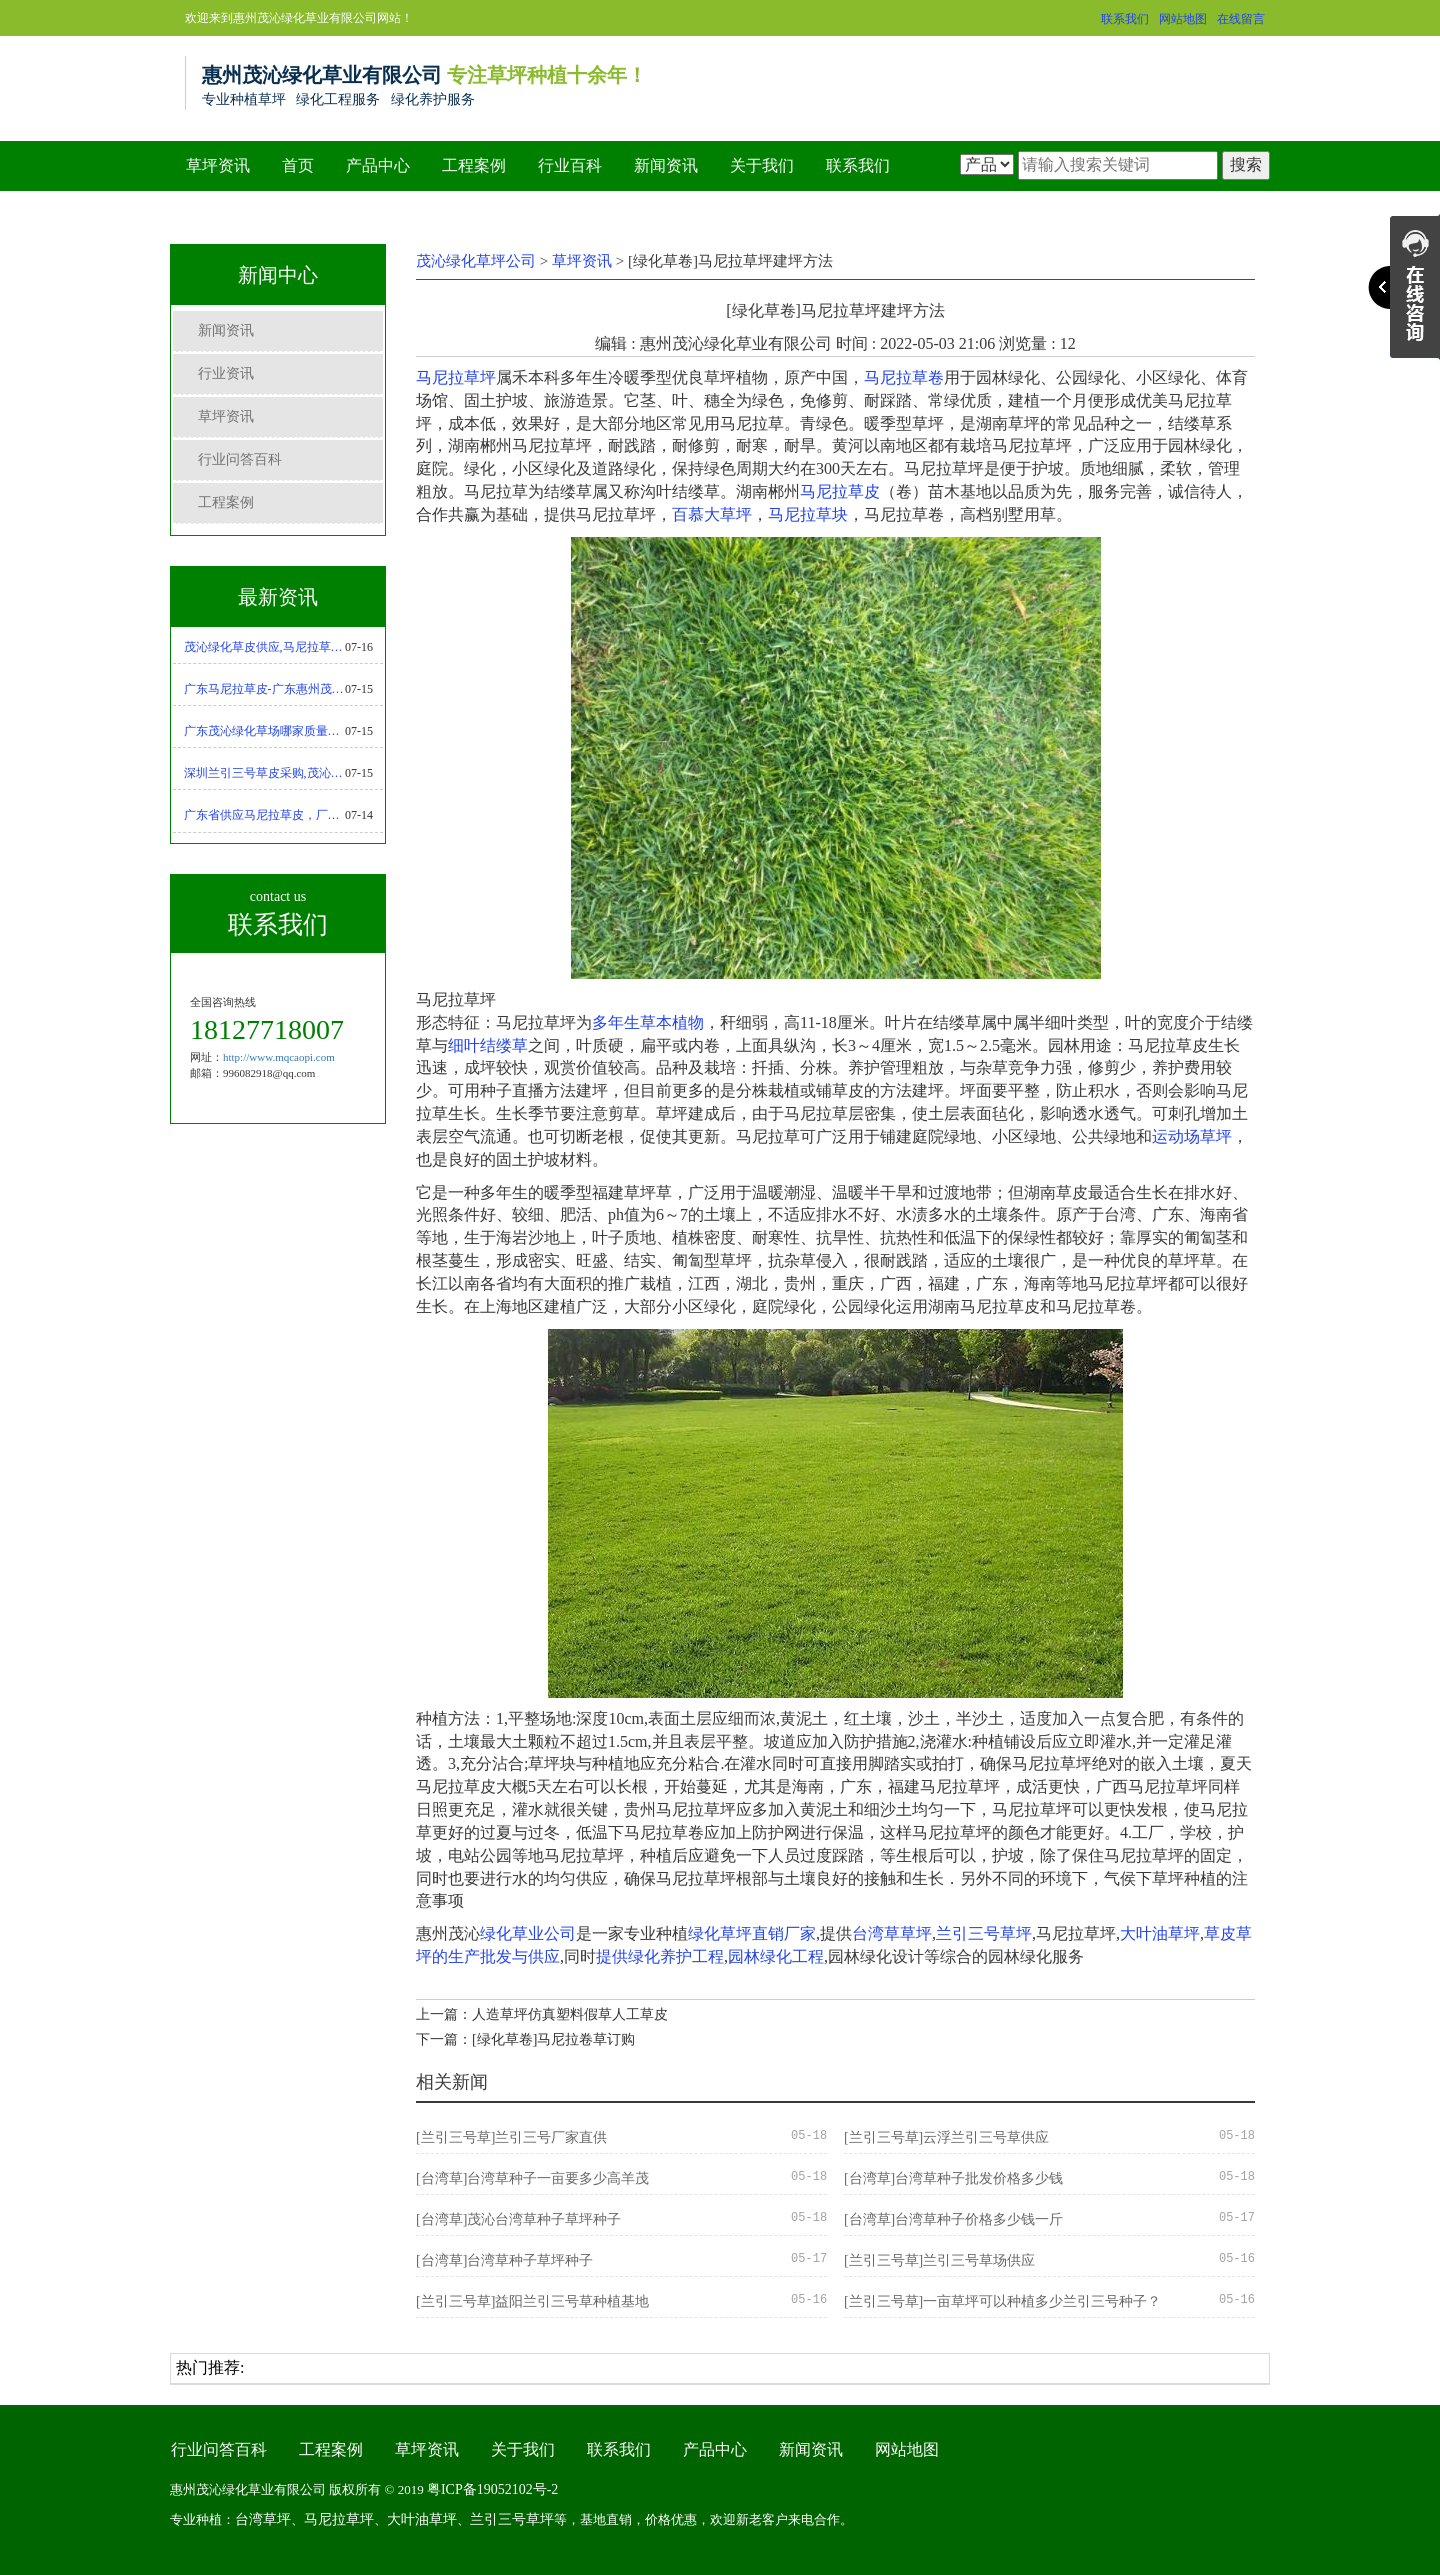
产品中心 (378, 165)
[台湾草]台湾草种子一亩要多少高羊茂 (532, 2178)
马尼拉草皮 (840, 491)
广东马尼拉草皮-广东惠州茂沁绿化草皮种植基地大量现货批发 (265, 689)
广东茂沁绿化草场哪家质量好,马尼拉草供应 (265, 731)
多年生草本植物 (648, 1022)
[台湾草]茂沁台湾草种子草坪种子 (518, 2219)
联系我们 (1125, 19)
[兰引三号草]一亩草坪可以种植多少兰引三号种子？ (1002, 2301)
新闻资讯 (666, 165)
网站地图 (1183, 19)
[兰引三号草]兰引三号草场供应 (939, 2260)
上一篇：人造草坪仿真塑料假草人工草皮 (542, 2014)
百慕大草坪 (712, 514)
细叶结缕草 (488, 1045)
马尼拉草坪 (456, 377)
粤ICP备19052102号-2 (492, 2489)
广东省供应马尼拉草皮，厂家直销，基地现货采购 (265, 815)
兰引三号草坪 (984, 1933)
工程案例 (474, 165)
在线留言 (1241, 19)
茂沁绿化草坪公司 (476, 261)
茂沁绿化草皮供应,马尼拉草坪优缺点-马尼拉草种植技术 (265, 647)
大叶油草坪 (1160, 1933)
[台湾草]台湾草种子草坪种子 (504, 2260)
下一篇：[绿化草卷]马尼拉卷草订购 (525, 2039)
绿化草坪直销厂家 (752, 1933)
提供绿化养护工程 (660, 1956)
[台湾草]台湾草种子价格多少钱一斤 (953, 2219)
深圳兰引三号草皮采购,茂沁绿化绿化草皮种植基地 (265, 773)
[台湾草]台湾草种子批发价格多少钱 (953, 2178)
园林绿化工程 (776, 1956)
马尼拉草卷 (904, 377)
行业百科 (570, 165)
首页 (298, 165)
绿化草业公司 (528, 1933)
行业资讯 (226, 373)
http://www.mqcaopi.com (279, 1057)
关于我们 (762, 165)
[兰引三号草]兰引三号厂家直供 (511, 2137)
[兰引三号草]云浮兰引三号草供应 (946, 2137)
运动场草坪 (1192, 1136)
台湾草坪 (263, 2519)
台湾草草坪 (892, 1933)
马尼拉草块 (808, 514)
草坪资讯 (218, 165)
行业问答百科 (240, 459)
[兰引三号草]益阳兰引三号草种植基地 (532, 2301)
